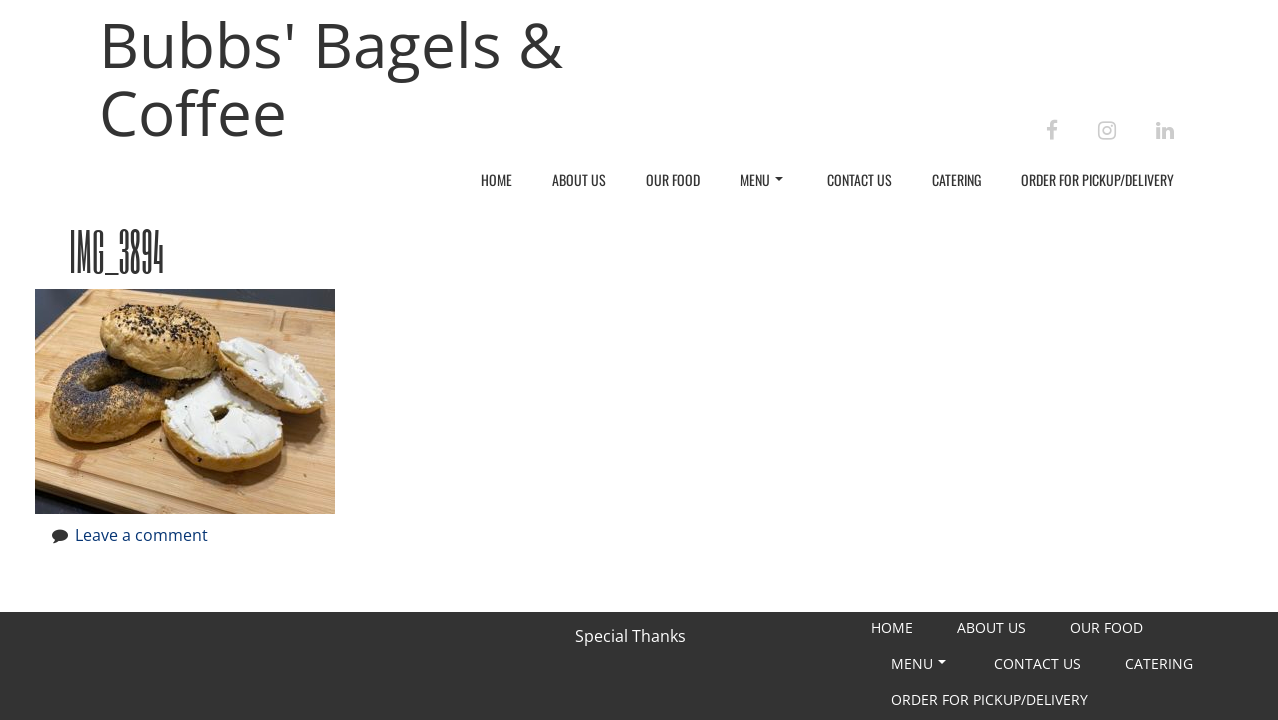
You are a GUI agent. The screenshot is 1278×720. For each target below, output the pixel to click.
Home (496, 179)
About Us (579, 179)
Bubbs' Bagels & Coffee (331, 78)
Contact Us (859, 179)
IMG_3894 (116, 250)
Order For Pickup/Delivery (1097, 179)
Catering (956, 179)
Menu (761, 179)
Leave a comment (141, 535)
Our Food (673, 179)
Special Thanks (630, 636)
